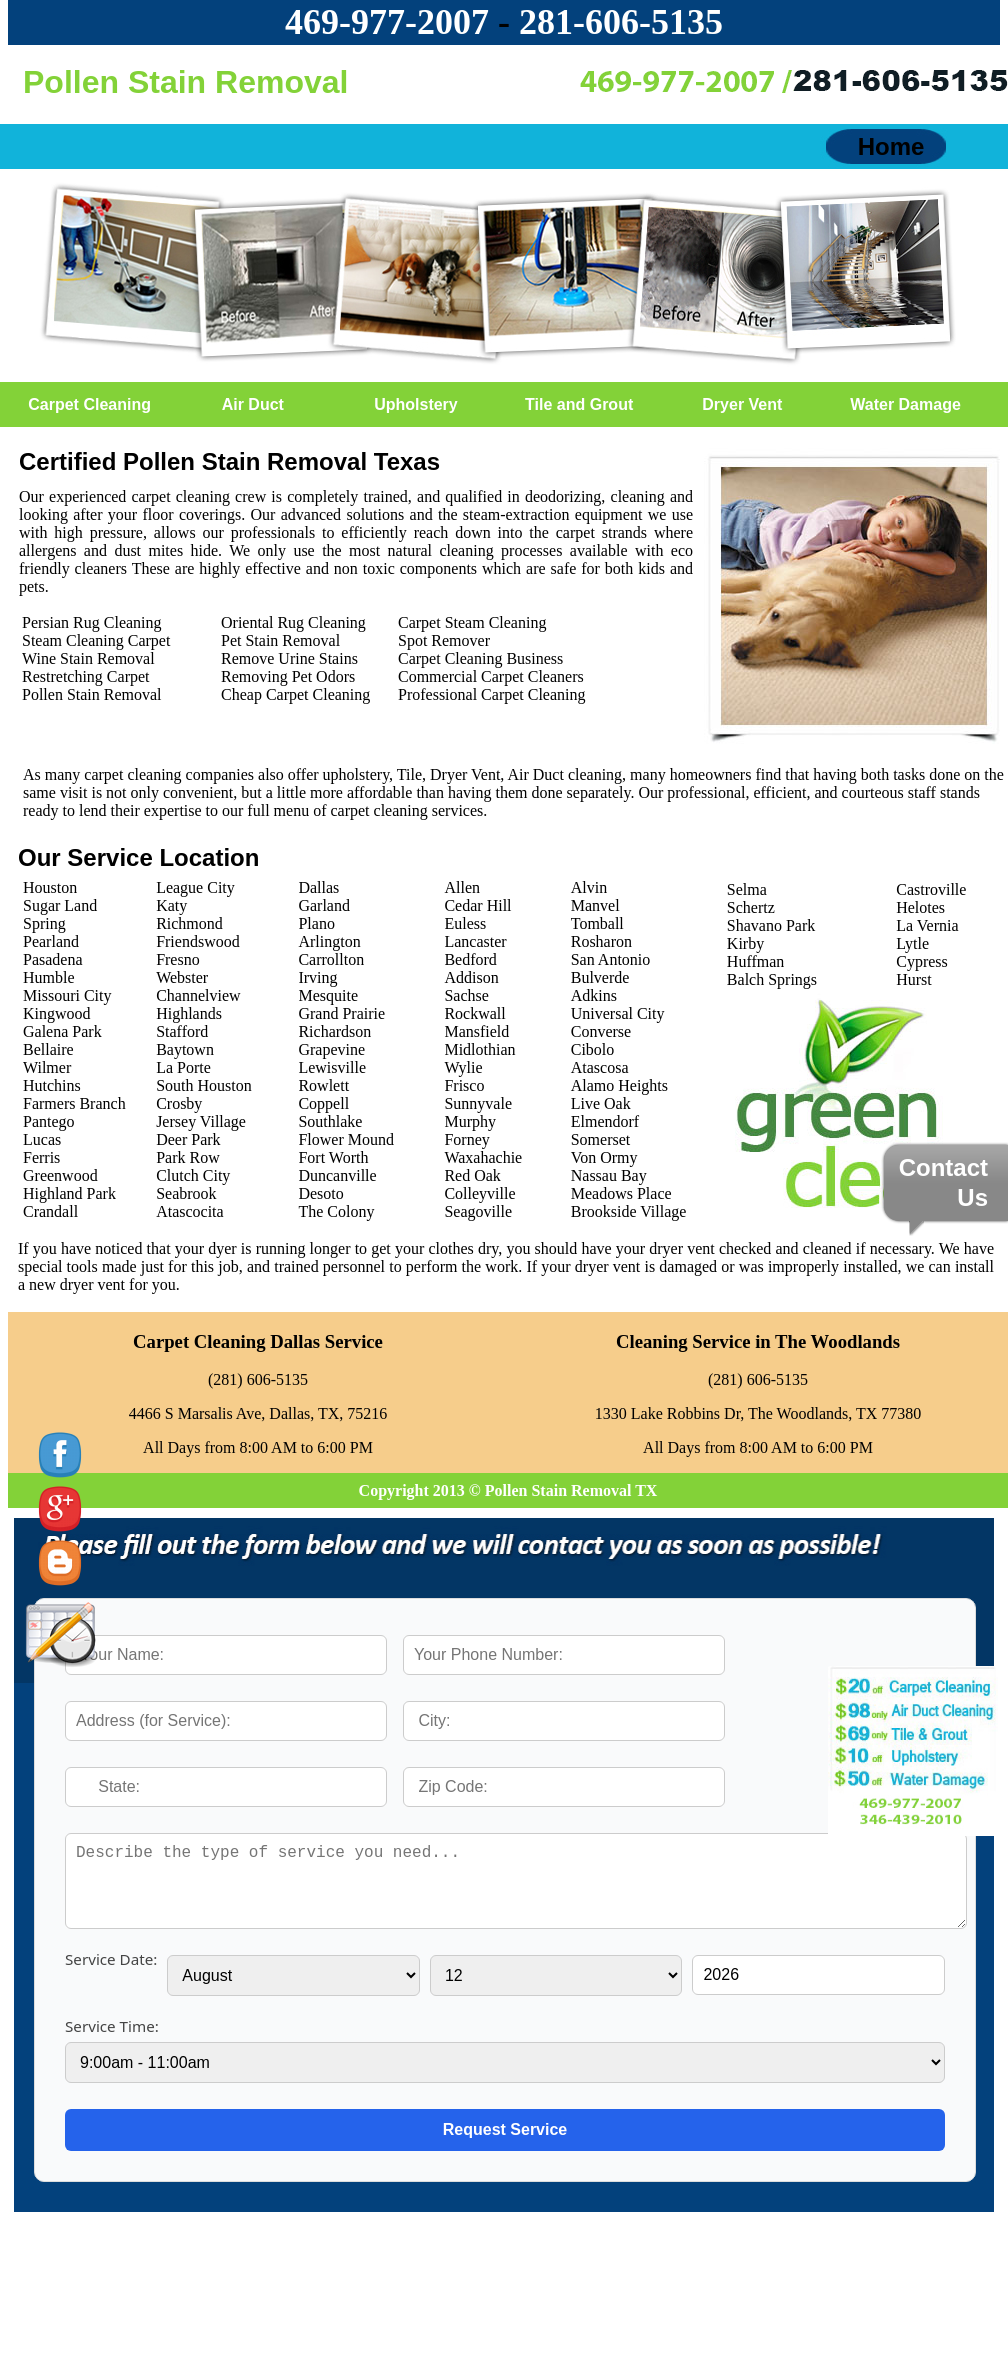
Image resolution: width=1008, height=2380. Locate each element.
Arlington (329, 941)
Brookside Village (629, 1211)
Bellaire (48, 1049)
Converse (601, 1031)
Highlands (189, 1013)
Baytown (185, 1049)
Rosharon (601, 941)
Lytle (912, 943)
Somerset (601, 1139)
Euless (465, 923)
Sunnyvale (478, 1103)
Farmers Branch (74, 1103)
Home (891, 146)
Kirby (745, 943)
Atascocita (190, 1211)
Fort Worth (333, 1157)
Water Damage (905, 404)
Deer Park (188, 1139)
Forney (466, 1139)
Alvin (589, 887)
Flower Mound (346, 1139)
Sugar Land (60, 905)
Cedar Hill (477, 905)
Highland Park (69, 1193)
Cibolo (593, 1049)
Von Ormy (604, 1157)
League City (195, 887)
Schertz (751, 907)
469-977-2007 (387, 22)
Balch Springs (772, 979)
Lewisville (332, 1067)
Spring (44, 923)
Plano (316, 923)
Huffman (755, 961)
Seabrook (186, 1193)
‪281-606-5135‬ (621, 22)
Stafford (182, 1031)
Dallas (318, 887)
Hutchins (52, 1085)
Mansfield (476, 1031)
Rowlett (323, 1085)
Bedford (470, 959)
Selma (747, 889)
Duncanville (337, 1175)
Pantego (49, 1121)
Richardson (334, 1031)
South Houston (204, 1085)
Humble (49, 977)
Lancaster (475, 941)
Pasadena (53, 959)
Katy (171, 905)
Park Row (188, 1157)
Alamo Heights (619, 1085)
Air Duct (253, 404)
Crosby (179, 1103)
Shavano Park (771, 925)
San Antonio (611, 959)
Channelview (198, 995)
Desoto (320, 1193)
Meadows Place (621, 1193)
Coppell (323, 1103)
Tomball (597, 923)
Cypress (922, 961)
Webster (182, 977)
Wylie (463, 1067)
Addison (471, 977)
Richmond (189, 923)
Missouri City (67, 995)
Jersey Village (201, 1121)
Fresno (178, 959)
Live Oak (601, 1103)
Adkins (594, 995)
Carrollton (331, 959)
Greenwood (60, 1175)
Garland (324, 905)
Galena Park (62, 1031)
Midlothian (479, 1049)
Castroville (931, 889)
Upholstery (416, 404)
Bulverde (600, 977)
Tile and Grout (579, 404)
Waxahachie (483, 1157)
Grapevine (331, 1049)
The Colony (336, 1211)
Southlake (330, 1121)
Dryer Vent (742, 404)
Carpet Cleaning (89, 404)
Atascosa (600, 1067)
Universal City (618, 1013)
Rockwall (474, 1013)
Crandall (50, 1211)
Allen (462, 887)
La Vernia (927, 925)
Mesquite (328, 995)
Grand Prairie (341, 1013)
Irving (317, 977)
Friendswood (198, 941)
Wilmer (47, 1067)
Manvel (595, 905)
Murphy (470, 1121)
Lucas (42, 1139)
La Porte (183, 1067)
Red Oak (472, 1175)
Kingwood (57, 1013)
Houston (50, 887)
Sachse (466, 995)
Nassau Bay (609, 1175)
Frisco (464, 1085)
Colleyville (479, 1193)
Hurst (914, 979)
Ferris (41, 1157)
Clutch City (193, 1175)
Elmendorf (605, 1121)
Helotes (920, 907)
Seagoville (478, 1211)
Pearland (51, 941)
